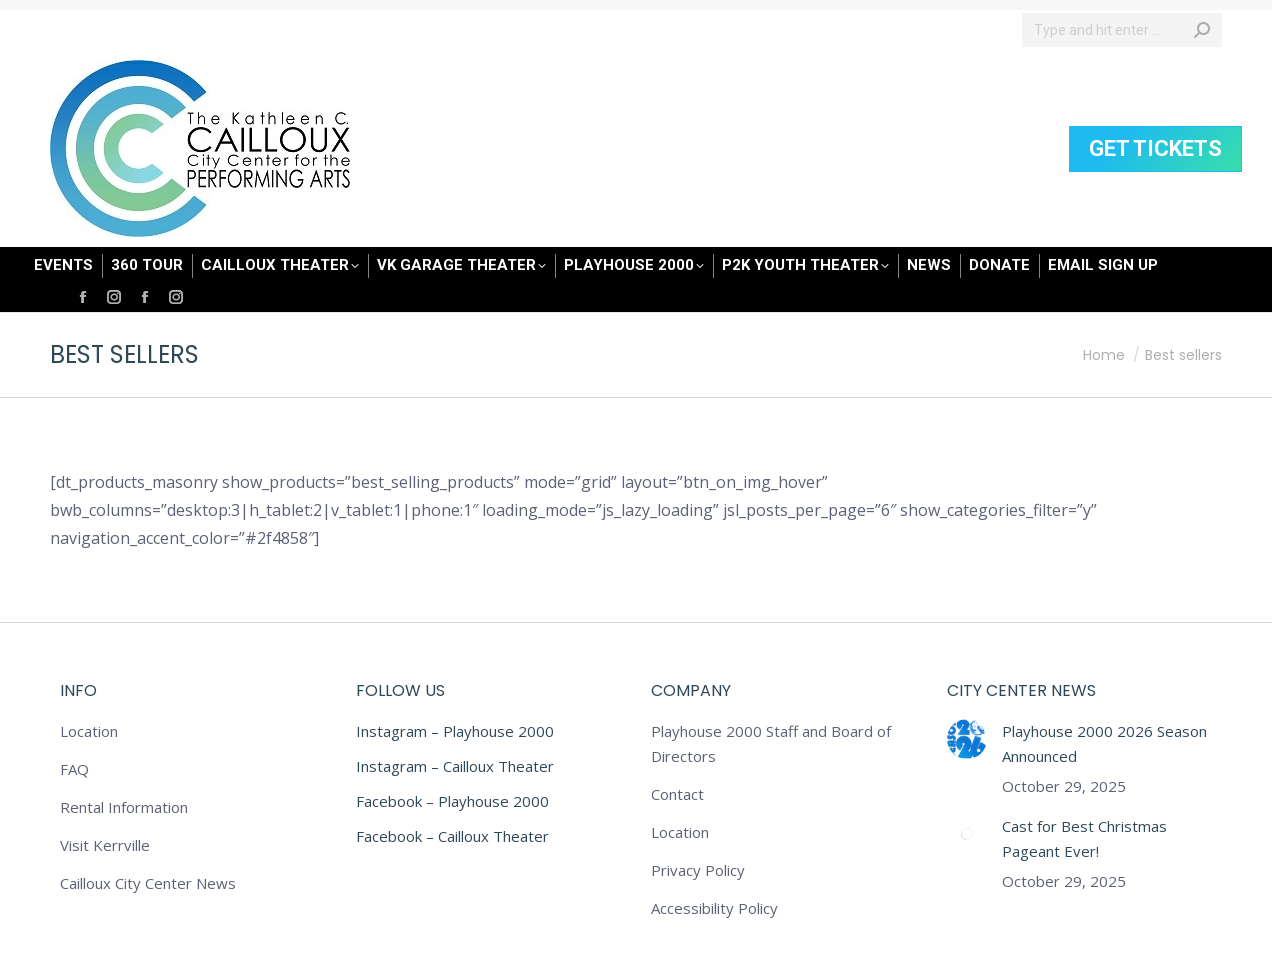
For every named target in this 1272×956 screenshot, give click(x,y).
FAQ (74, 769)
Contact (677, 794)
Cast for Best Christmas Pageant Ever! (1084, 838)
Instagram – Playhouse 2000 (455, 731)
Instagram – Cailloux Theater (455, 766)
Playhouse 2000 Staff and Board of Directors (771, 743)
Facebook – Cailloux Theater (452, 836)
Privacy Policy (698, 870)
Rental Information (124, 807)
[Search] (1122, 30)
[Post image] (967, 739)
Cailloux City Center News (148, 883)
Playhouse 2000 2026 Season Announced (1104, 743)
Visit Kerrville (105, 845)
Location (89, 731)
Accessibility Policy (714, 908)
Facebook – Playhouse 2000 (452, 801)
